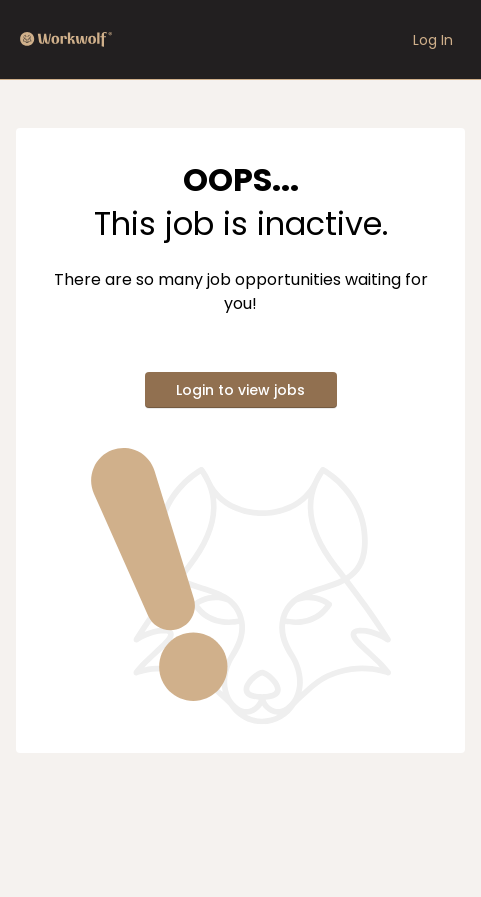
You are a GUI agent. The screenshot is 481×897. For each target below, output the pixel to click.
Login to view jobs (240, 390)
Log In (433, 40)
